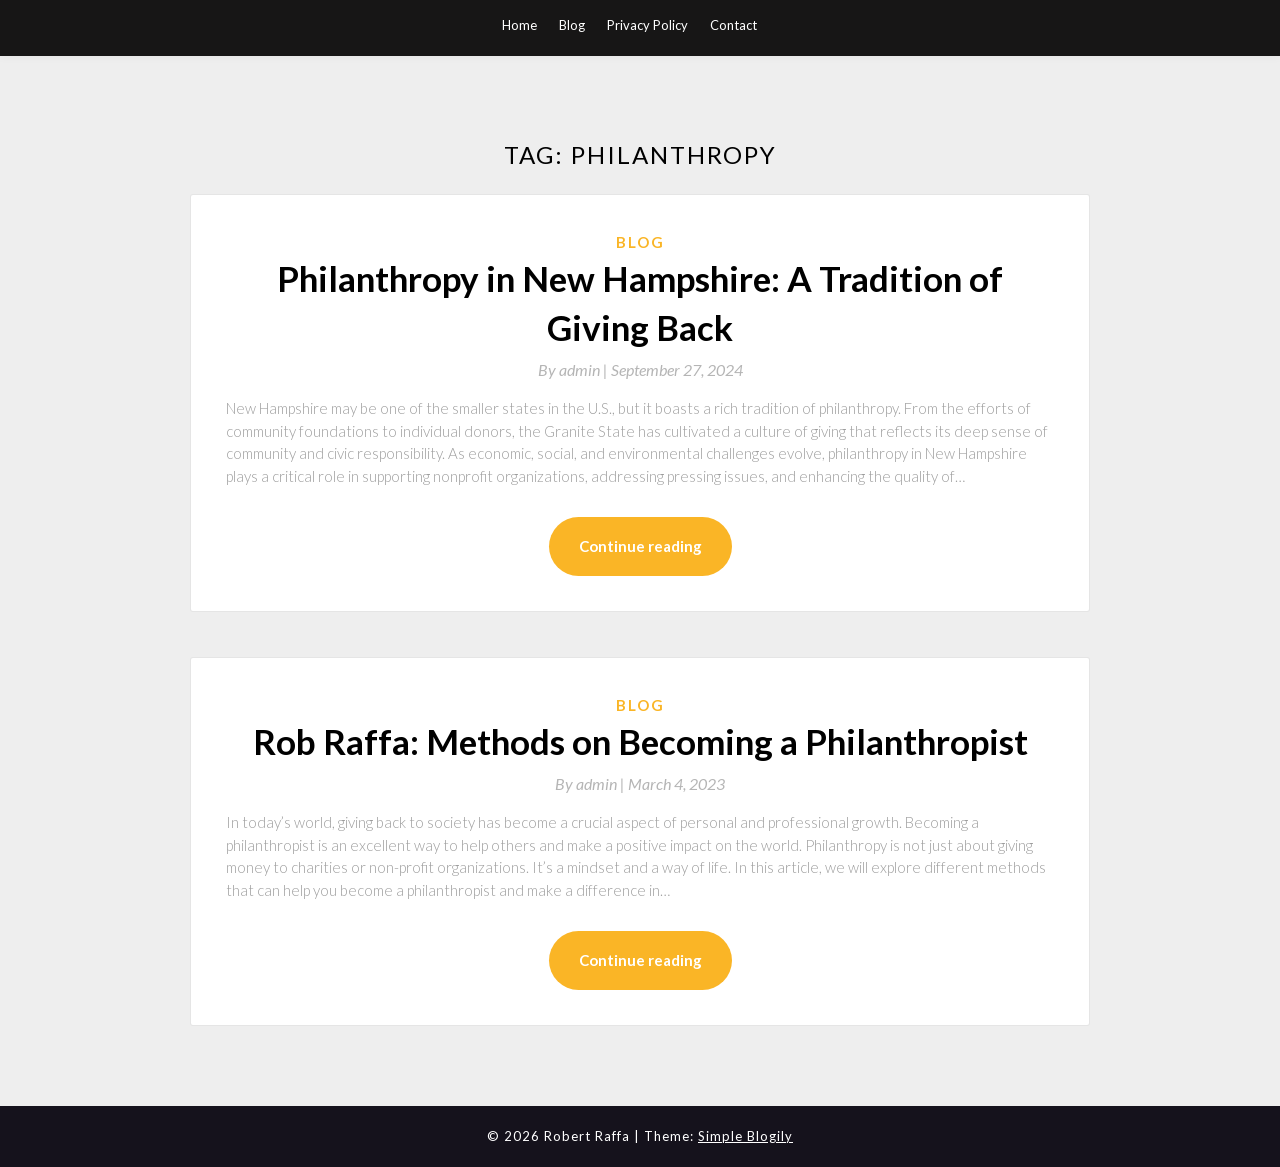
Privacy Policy (647, 25)
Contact (733, 25)
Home (519, 25)
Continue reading (640, 546)
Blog (572, 25)
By (574, 369)
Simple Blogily (745, 1136)
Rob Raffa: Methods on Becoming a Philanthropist (640, 741)
